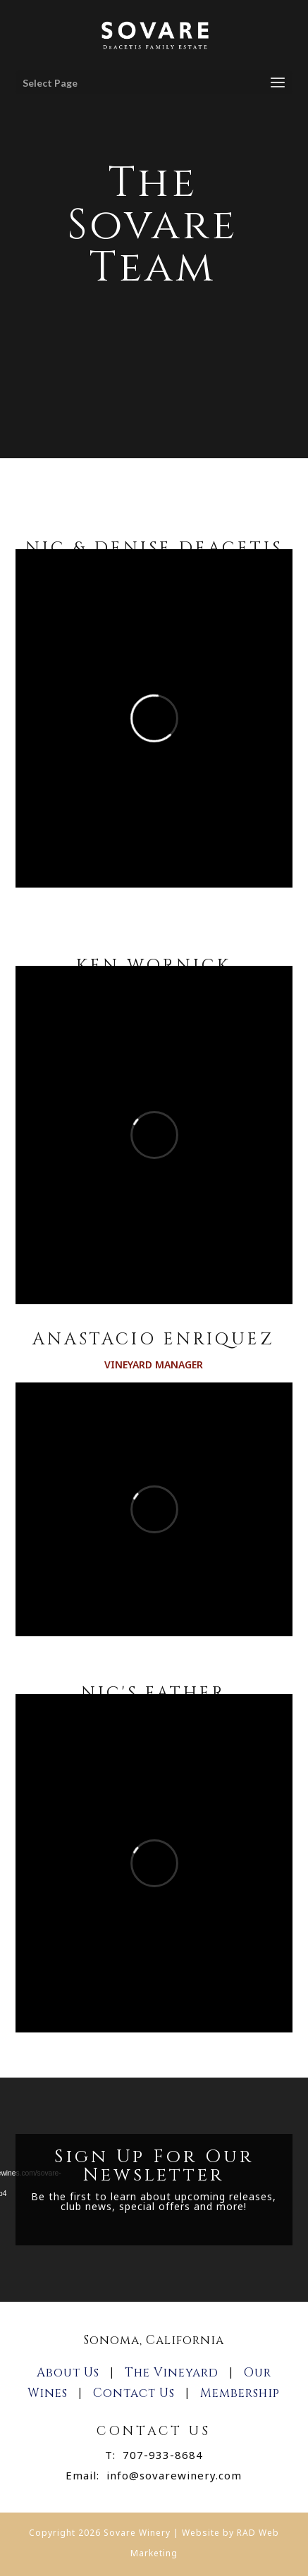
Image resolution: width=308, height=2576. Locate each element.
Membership (240, 2393)
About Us (68, 2373)
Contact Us (134, 2393)
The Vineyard (171, 2373)
